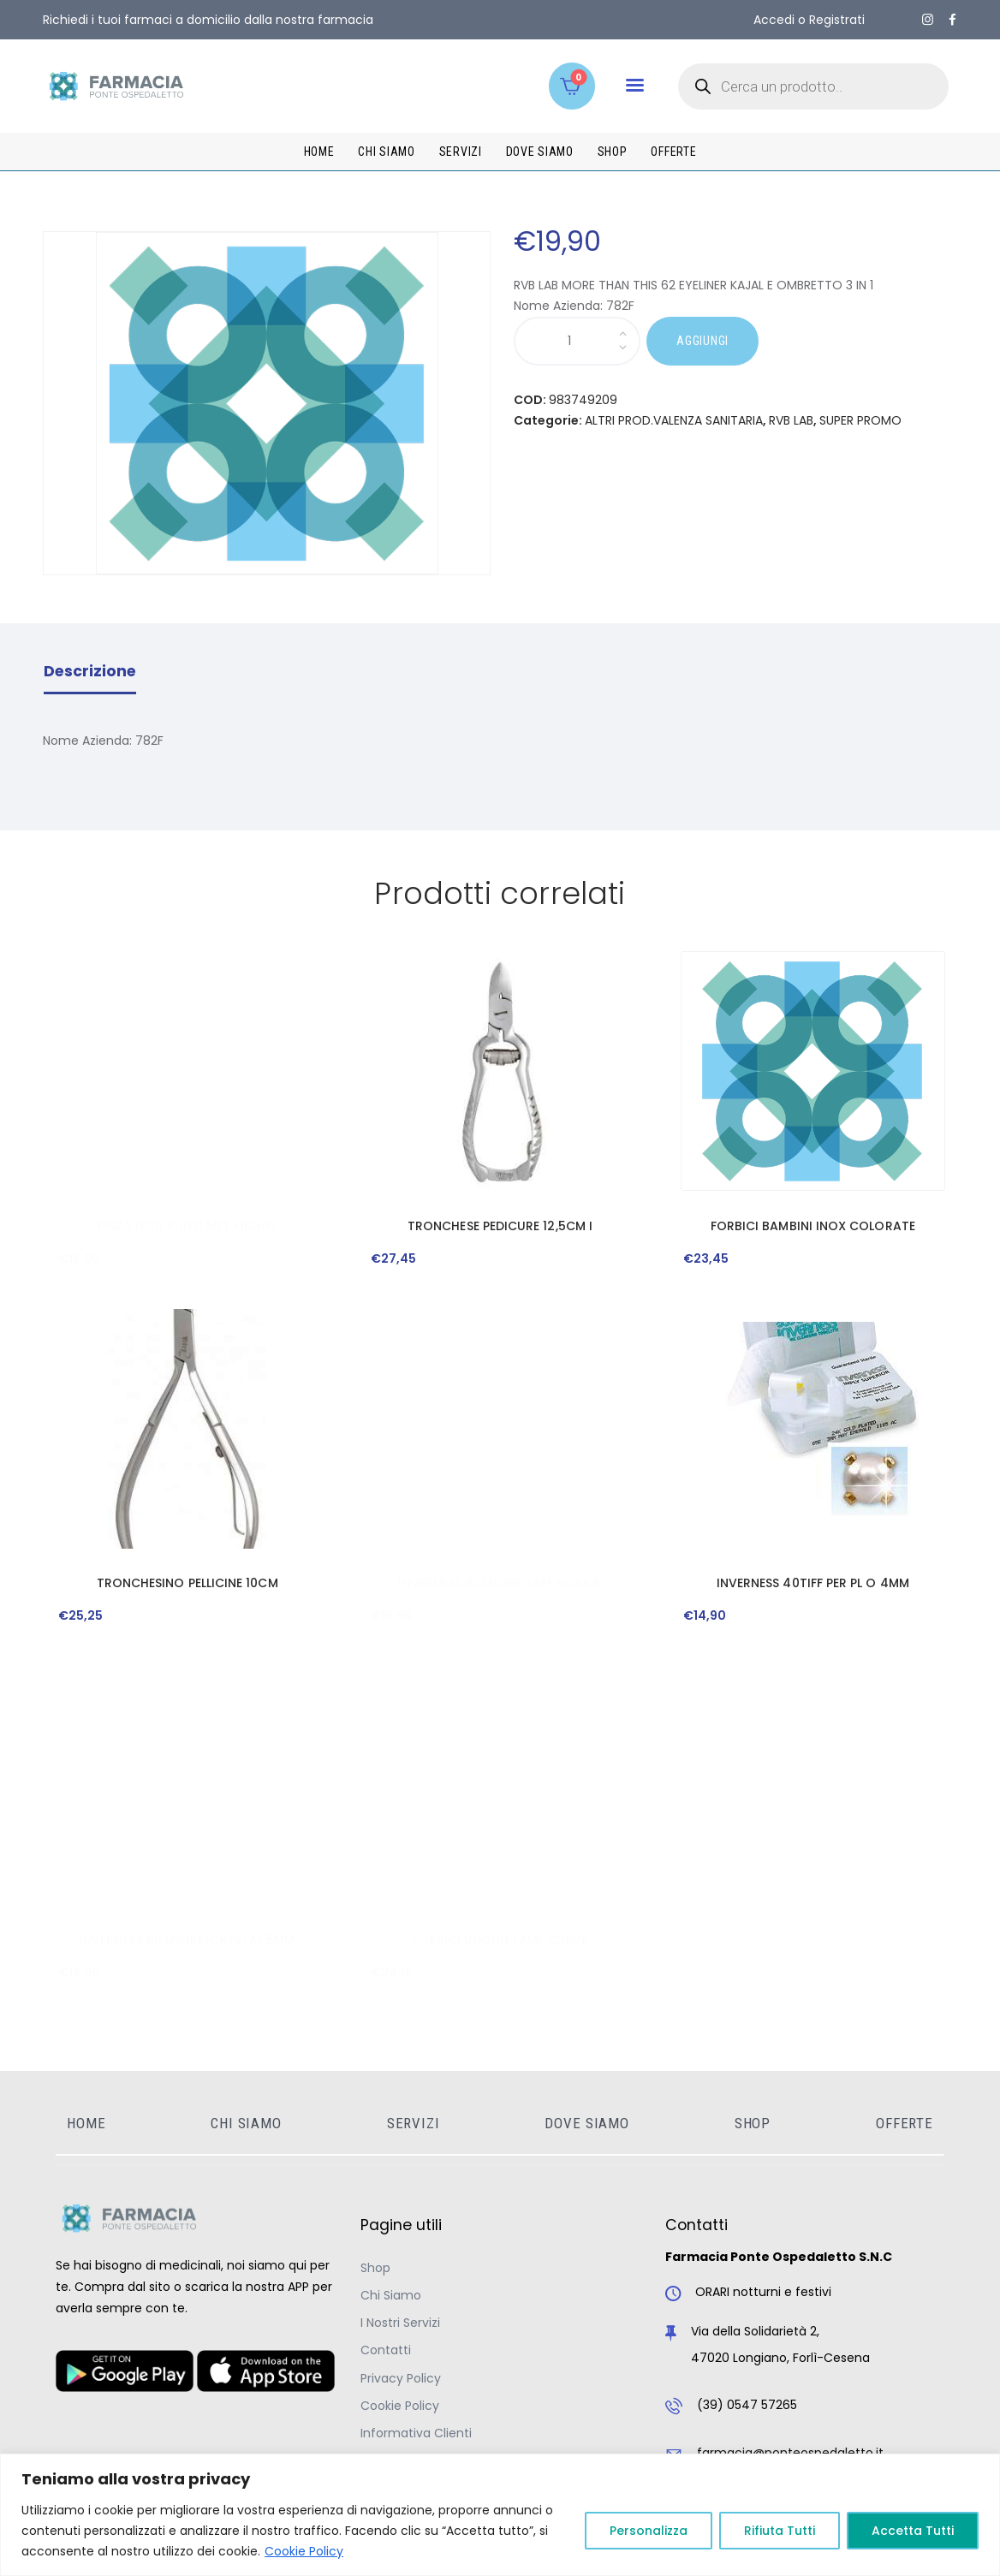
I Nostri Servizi (400, 2322)
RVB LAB (791, 420)
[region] (500, 2515)
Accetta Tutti (913, 2530)
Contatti (385, 2350)
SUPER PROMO (860, 420)
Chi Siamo (390, 2295)
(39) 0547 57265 (747, 2404)
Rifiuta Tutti (779, 2530)
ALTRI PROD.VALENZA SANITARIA (674, 420)
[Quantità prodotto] (577, 341)
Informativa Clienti (416, 2433)
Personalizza (649, 2530)
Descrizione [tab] (90, 671)
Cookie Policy (304, 2551)
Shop (375, 2267)
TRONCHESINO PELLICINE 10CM (187, 1583)
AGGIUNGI (702, 341)
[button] (635, 85)
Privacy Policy (400, 2378)
